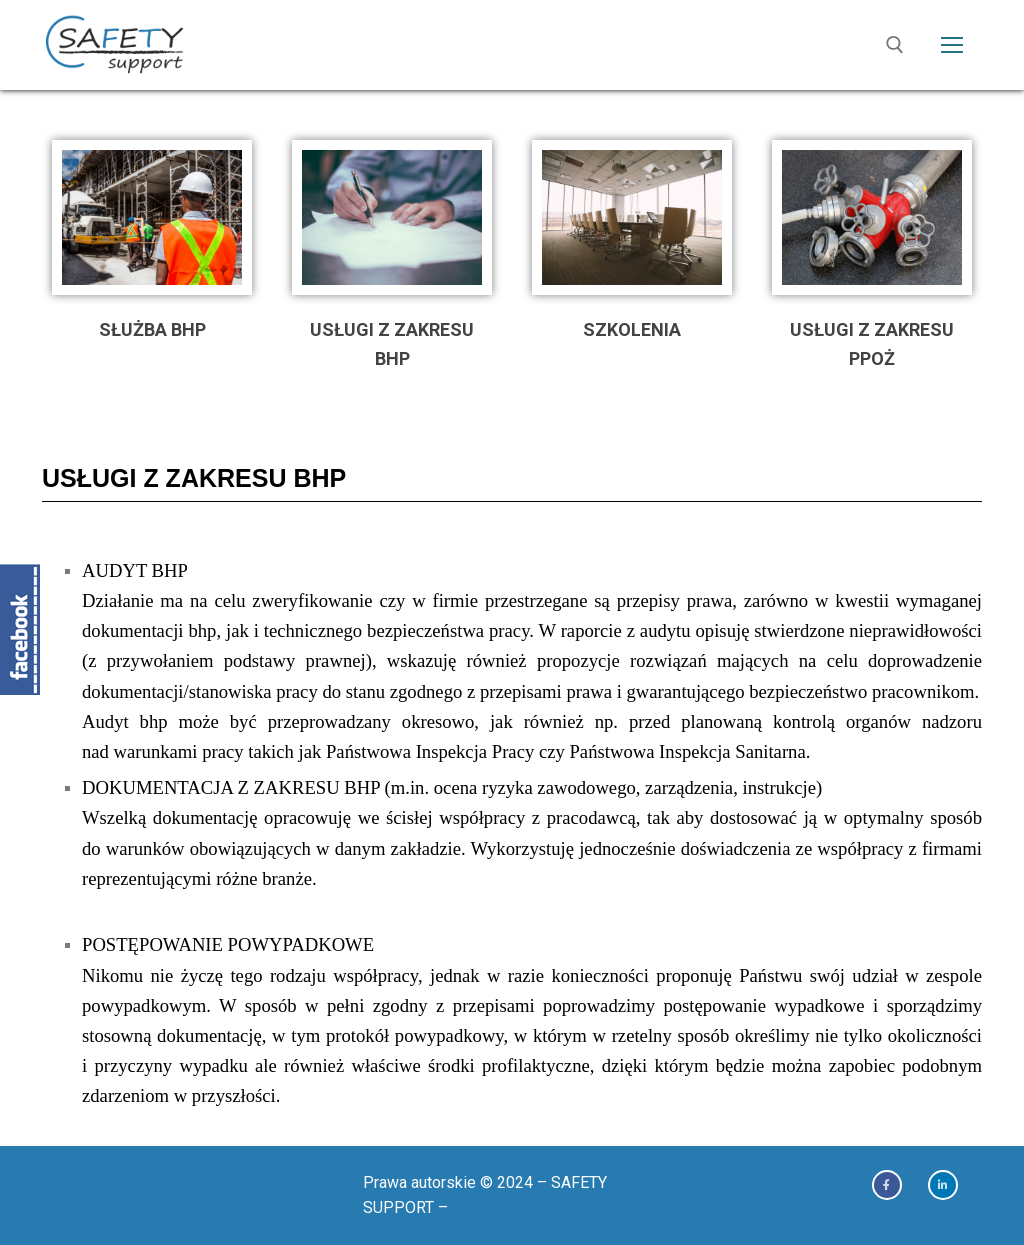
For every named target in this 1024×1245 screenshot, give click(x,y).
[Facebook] (887, 1185)
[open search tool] (895, 45)
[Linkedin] (943, 1185)
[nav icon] (952, 45)
